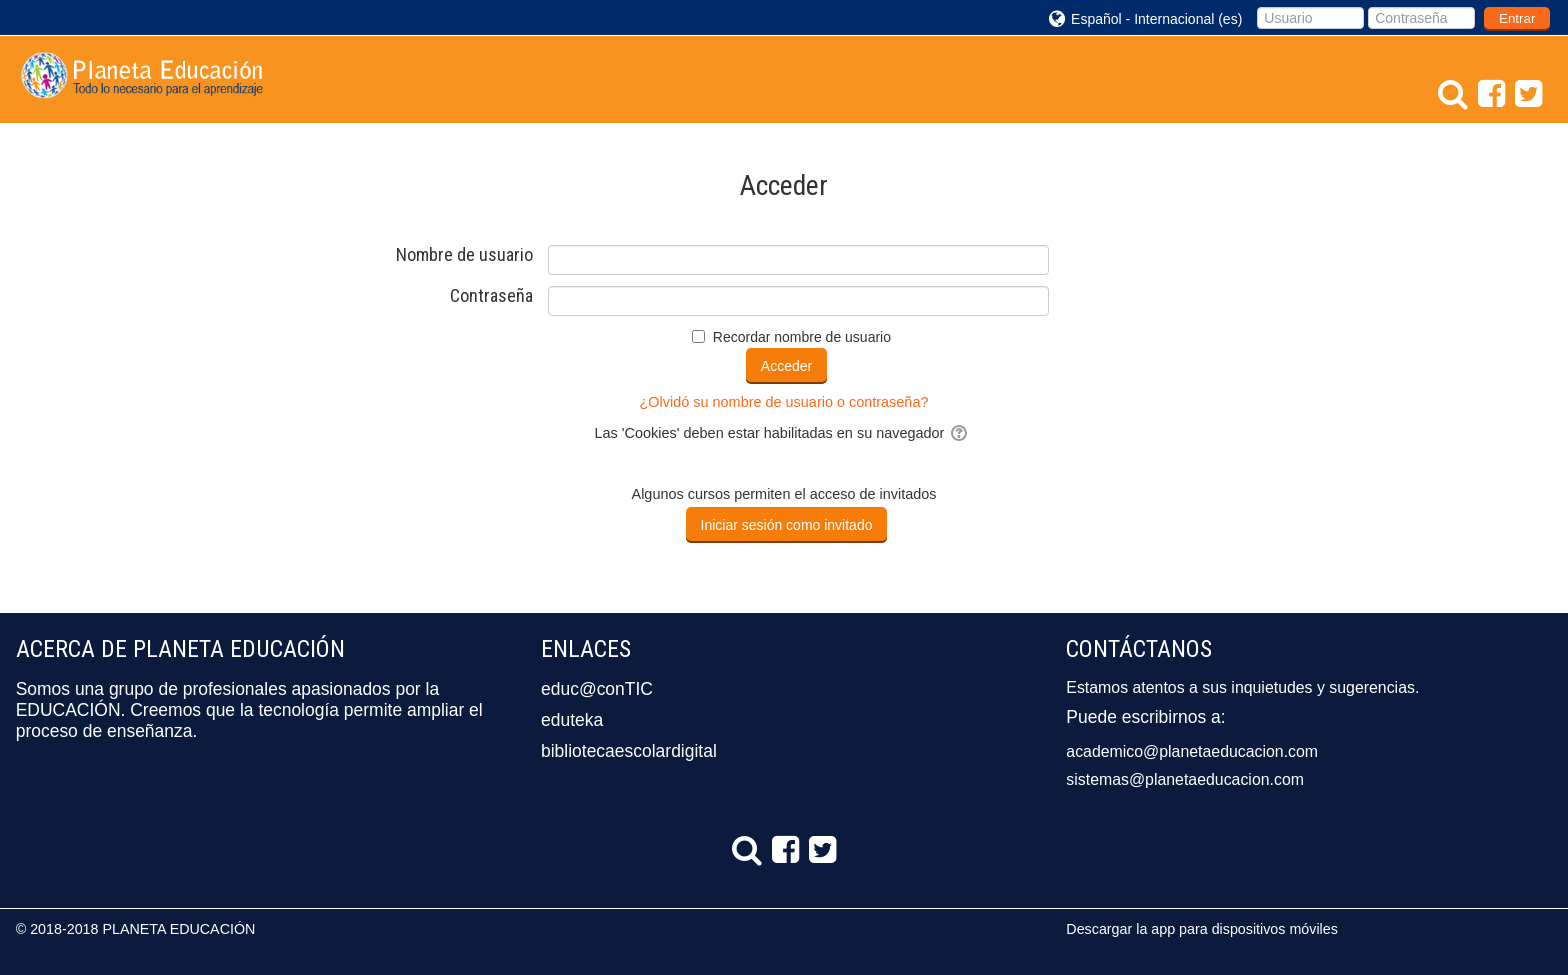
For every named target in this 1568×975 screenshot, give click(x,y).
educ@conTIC (597, 689)
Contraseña (491, 296)
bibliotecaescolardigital (629, 751)
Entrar (1517, 18)
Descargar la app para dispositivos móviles (1201, 929)
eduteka (572, 720)
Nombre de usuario (464, 255)
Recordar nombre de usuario (802, 337)
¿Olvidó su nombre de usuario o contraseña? (784, 402)
